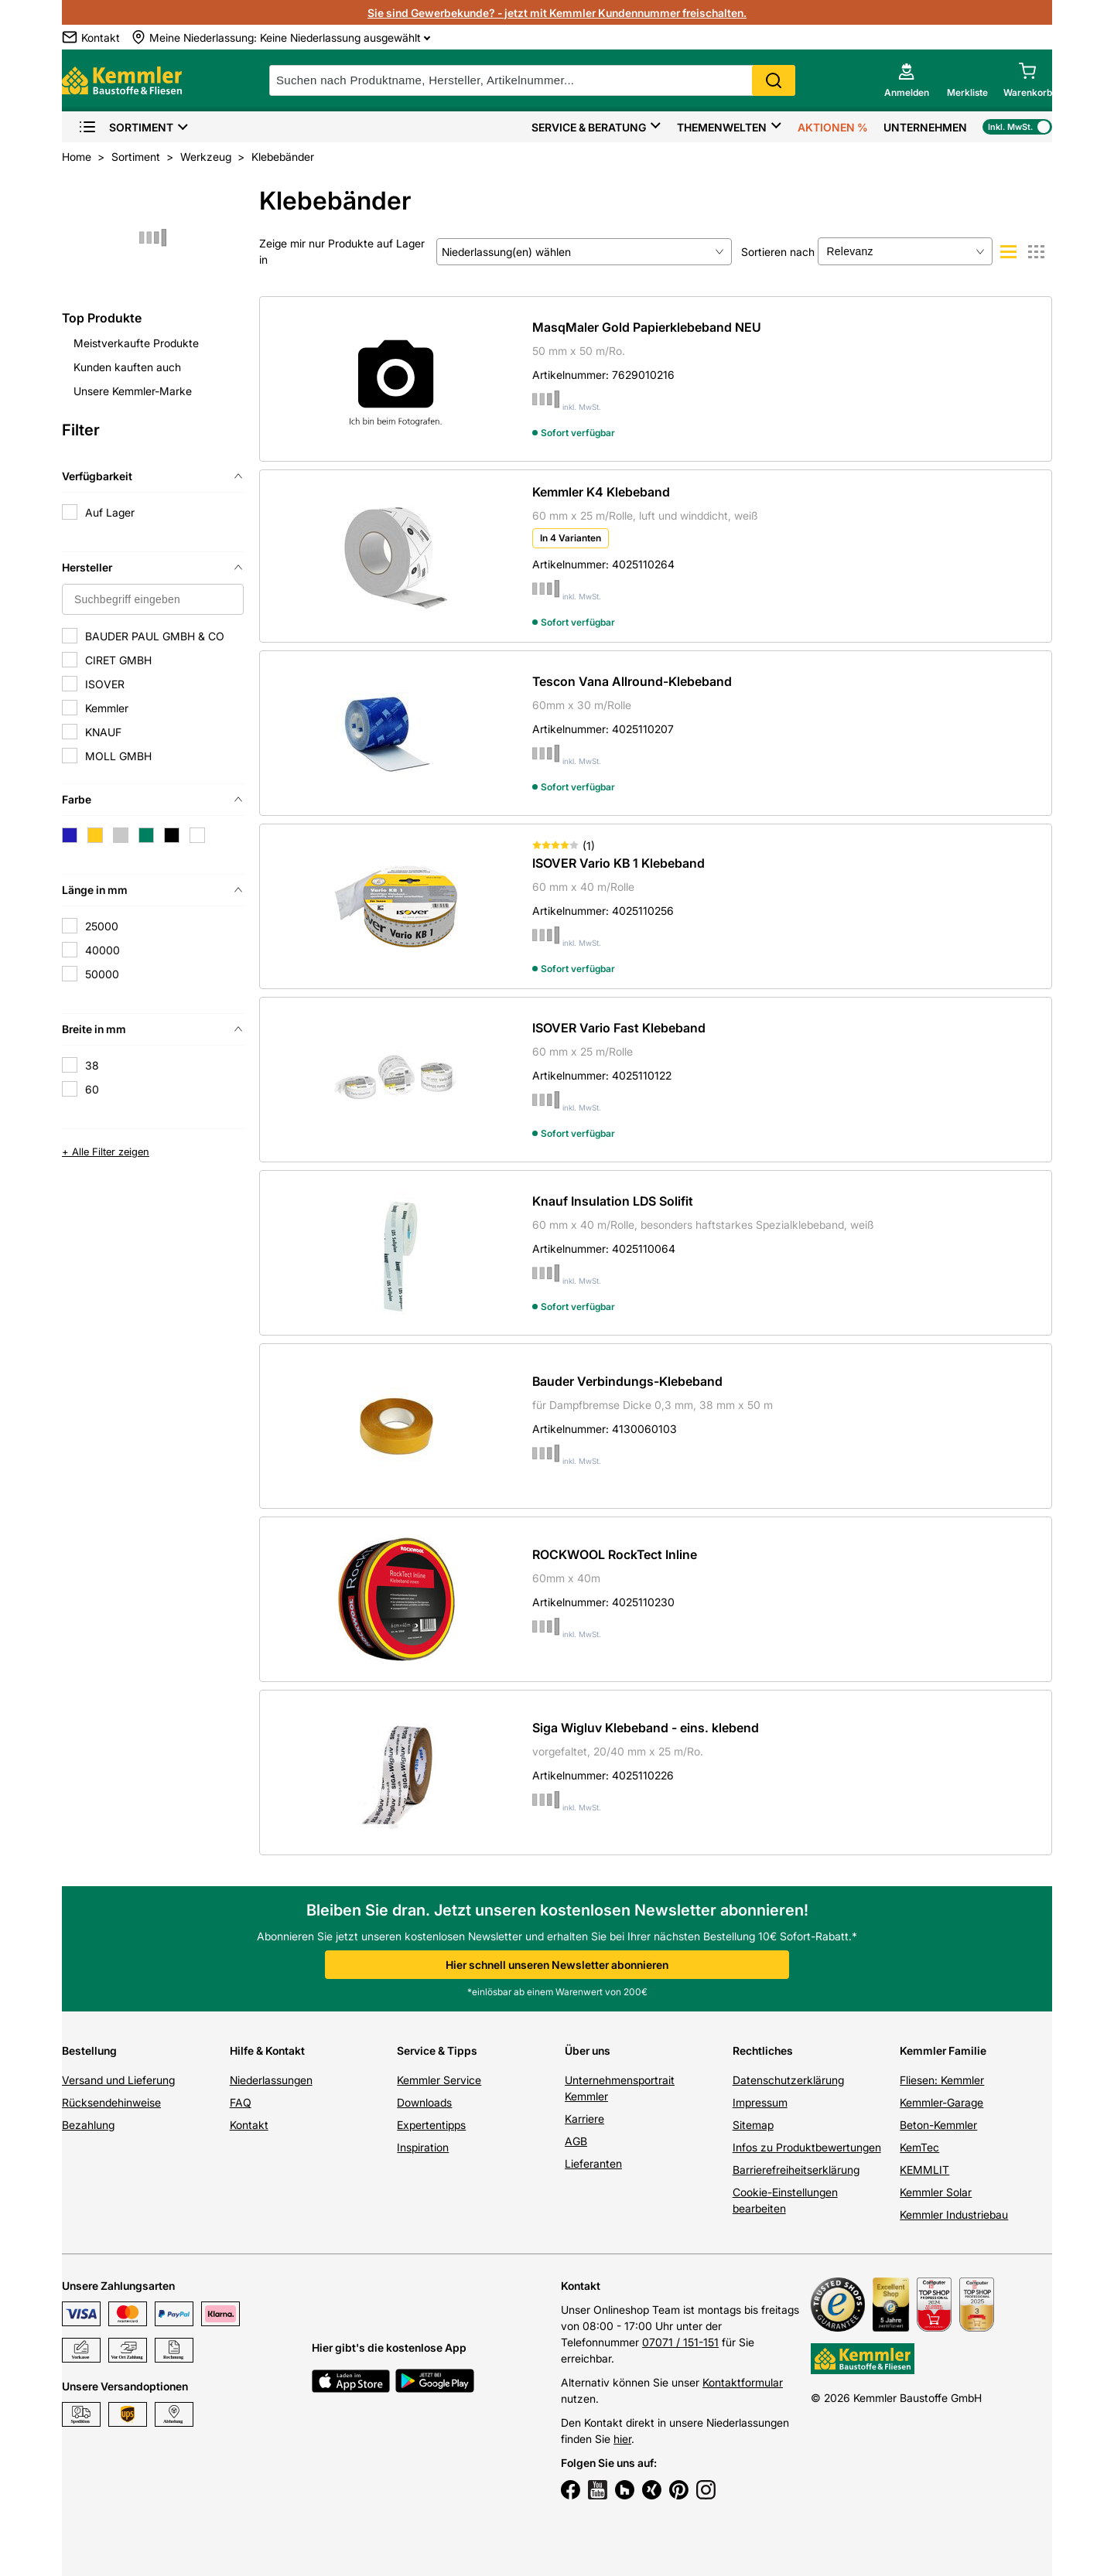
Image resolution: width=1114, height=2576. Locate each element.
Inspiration (423, 2147)
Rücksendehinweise (111, 2102)
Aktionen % (833, 127)
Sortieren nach (778, 251)
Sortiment (125, 127)
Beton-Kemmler (938, 2124)
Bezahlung (88, 2124)
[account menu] (906, 80)
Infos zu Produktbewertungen (807, 2147)
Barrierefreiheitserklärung (796, 2169)
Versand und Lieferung (118, 2079)
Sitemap (753, 2124)
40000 (102, 950)
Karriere (584, 2118)
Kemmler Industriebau (954, 2214)
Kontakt (249, 2124)
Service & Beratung (588, 127)
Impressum (760, 2102)
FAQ (240, 2102)
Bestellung (89, 2050)
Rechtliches (763, 2050)
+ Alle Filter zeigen (105, 1151)
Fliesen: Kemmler (942, 2079)
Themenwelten (722, 127)
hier (622, 2438)
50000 (102, 974)
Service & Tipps (437, 2050)
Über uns (587, 2050)
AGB (576, 2141)
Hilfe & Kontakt (267, 2050)
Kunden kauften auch (127, 367)
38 (92, 1065)
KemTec (919, 2147)
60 (92, 1089)
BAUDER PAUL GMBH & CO (154, 636)
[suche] (532, 80)
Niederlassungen (271, 2079)
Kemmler (106, 708)
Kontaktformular (742, 2382)
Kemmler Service (439, 2079)
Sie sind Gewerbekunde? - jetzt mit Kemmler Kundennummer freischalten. (557, 12)
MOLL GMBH (118, 756)
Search (773, 80)
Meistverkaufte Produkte (136, 343)
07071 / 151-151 (680, 2342)
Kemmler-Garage (941, 2102)
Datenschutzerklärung (788, 2079)
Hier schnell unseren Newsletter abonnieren (557, 1964)
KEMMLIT (924, 2169)
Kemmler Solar (936, 2192)
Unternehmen (925, 127)
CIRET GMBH (118, 660)
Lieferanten (593, 2163)
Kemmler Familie (943, 2050)
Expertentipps (431, 2124)
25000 (101, 926)
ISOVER (105, 684)
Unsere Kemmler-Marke (132, 390)
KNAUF (103, 732)
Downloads (424, 2102)
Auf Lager (110, 512)
